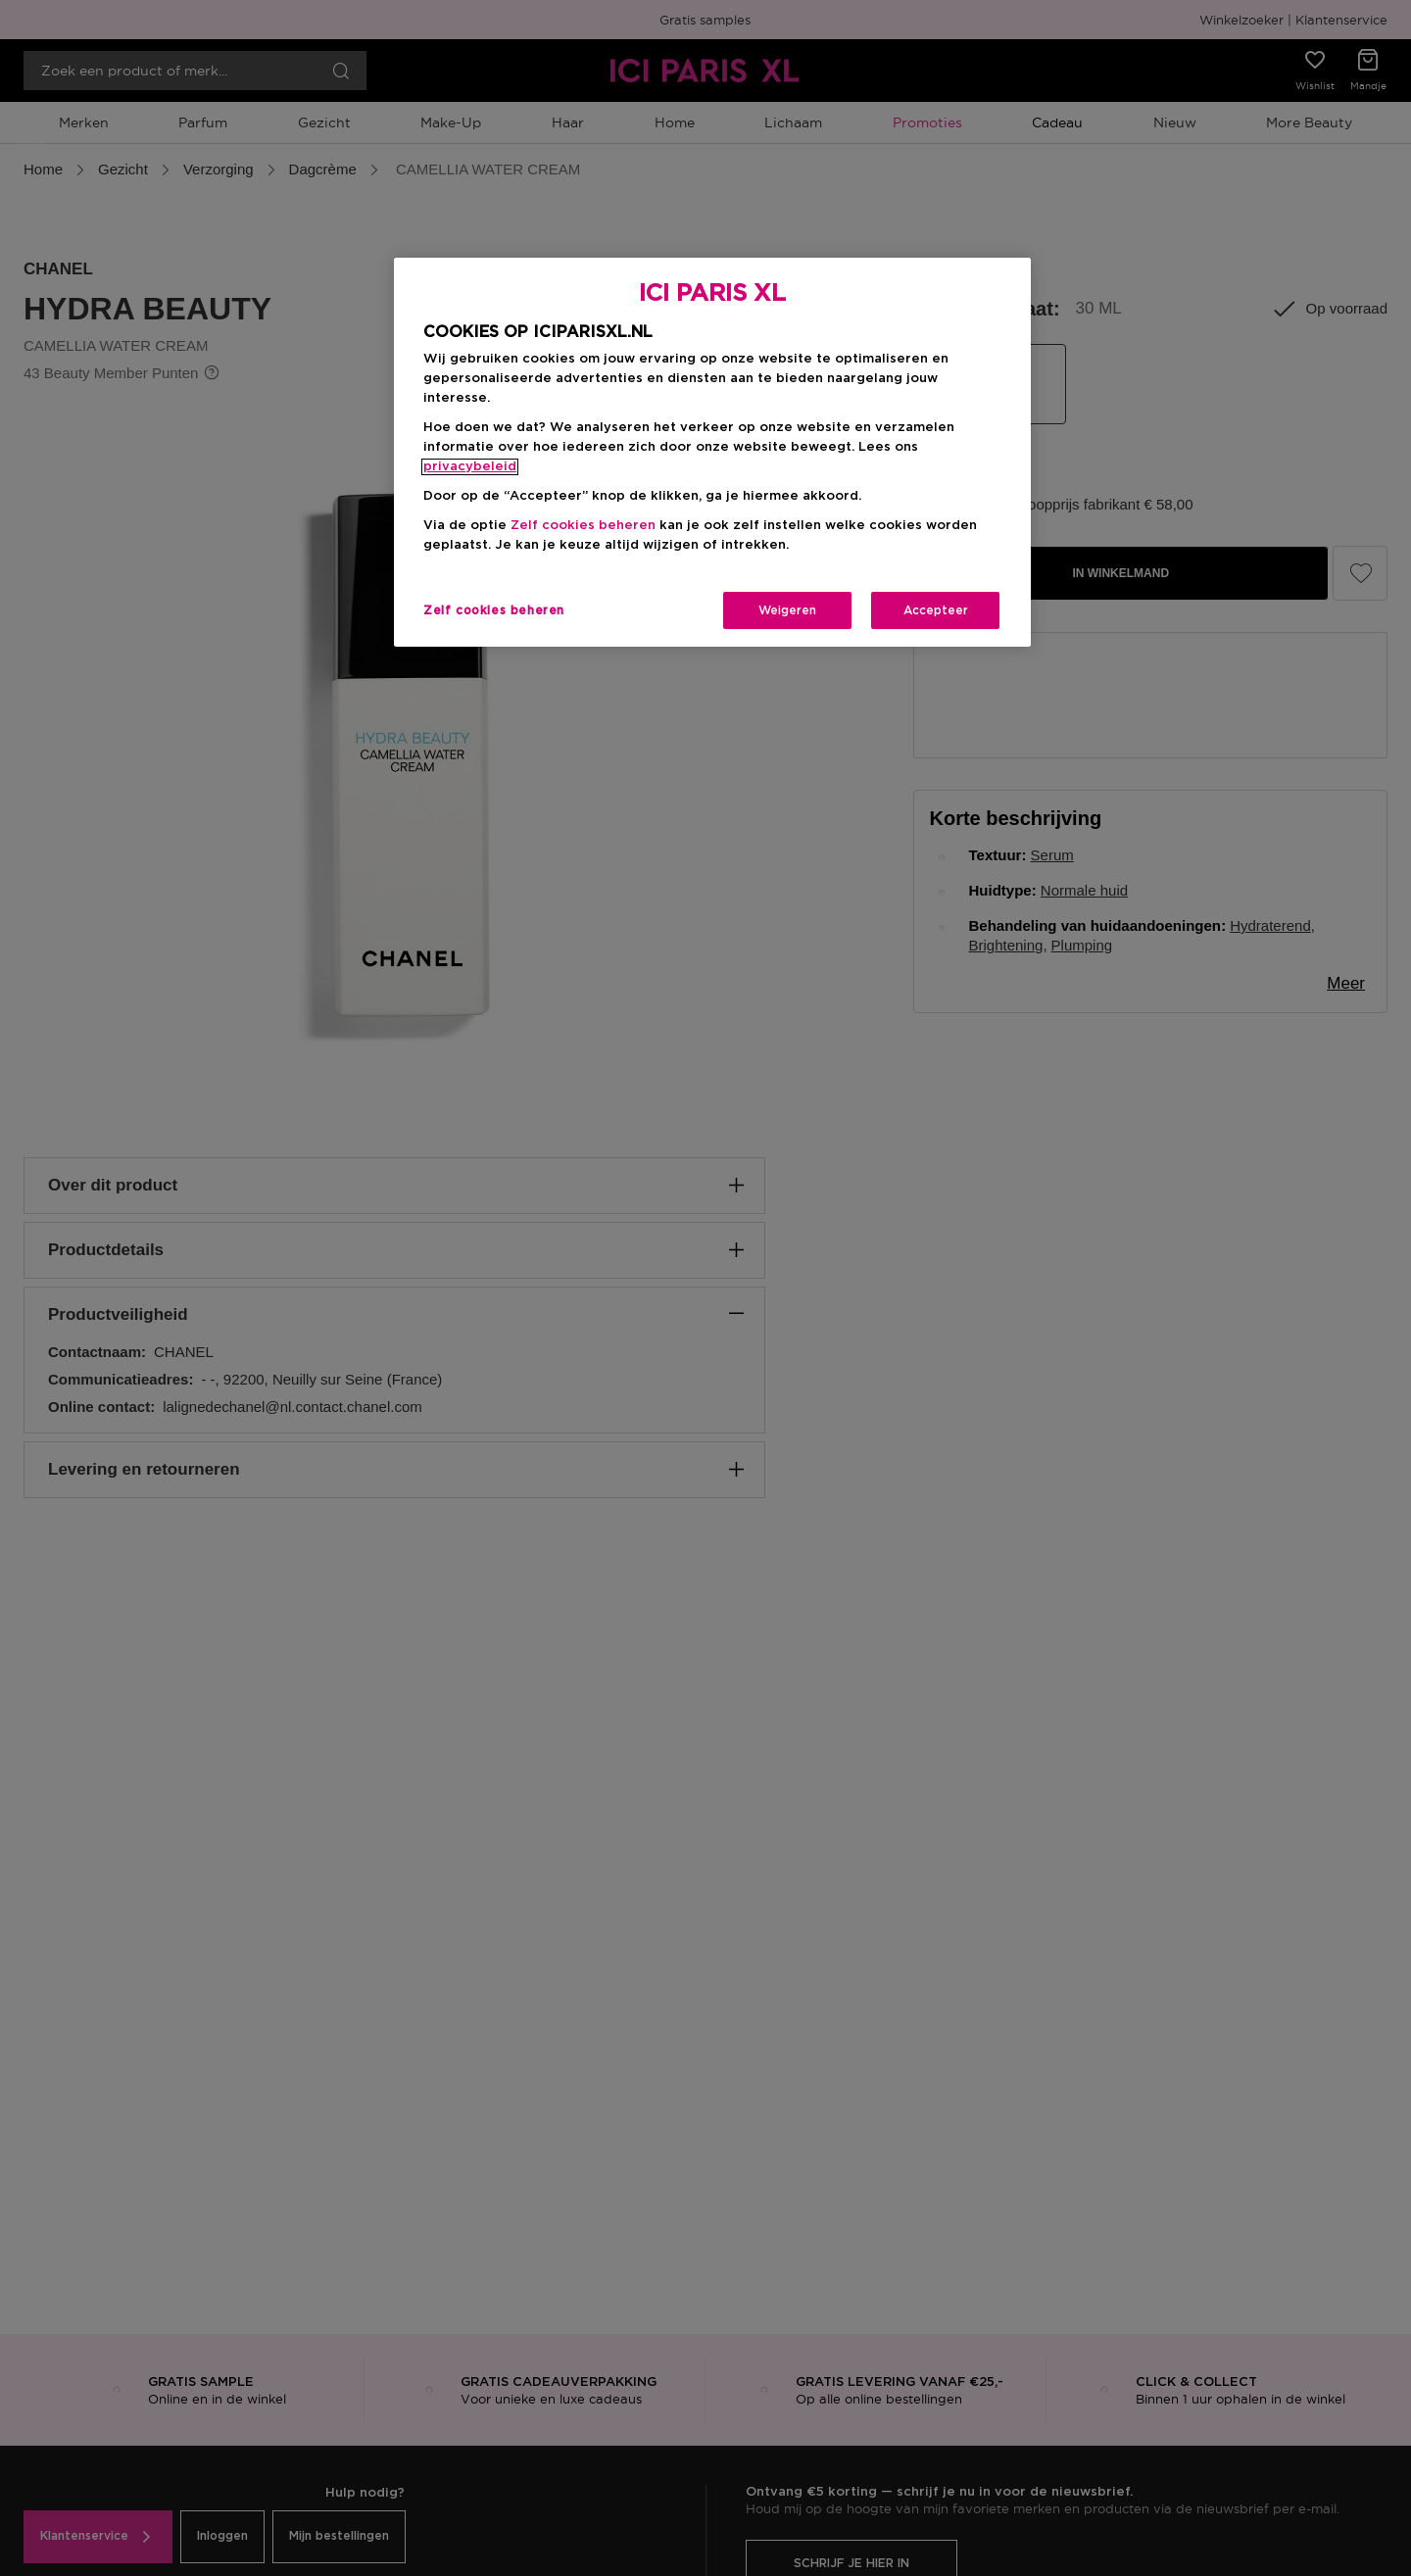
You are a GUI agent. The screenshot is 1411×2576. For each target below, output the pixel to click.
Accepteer (935, 610)
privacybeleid (469, 467)
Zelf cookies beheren (583, 525)
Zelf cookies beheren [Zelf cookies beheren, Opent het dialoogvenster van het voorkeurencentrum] (493, 610)
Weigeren (787, 610)
